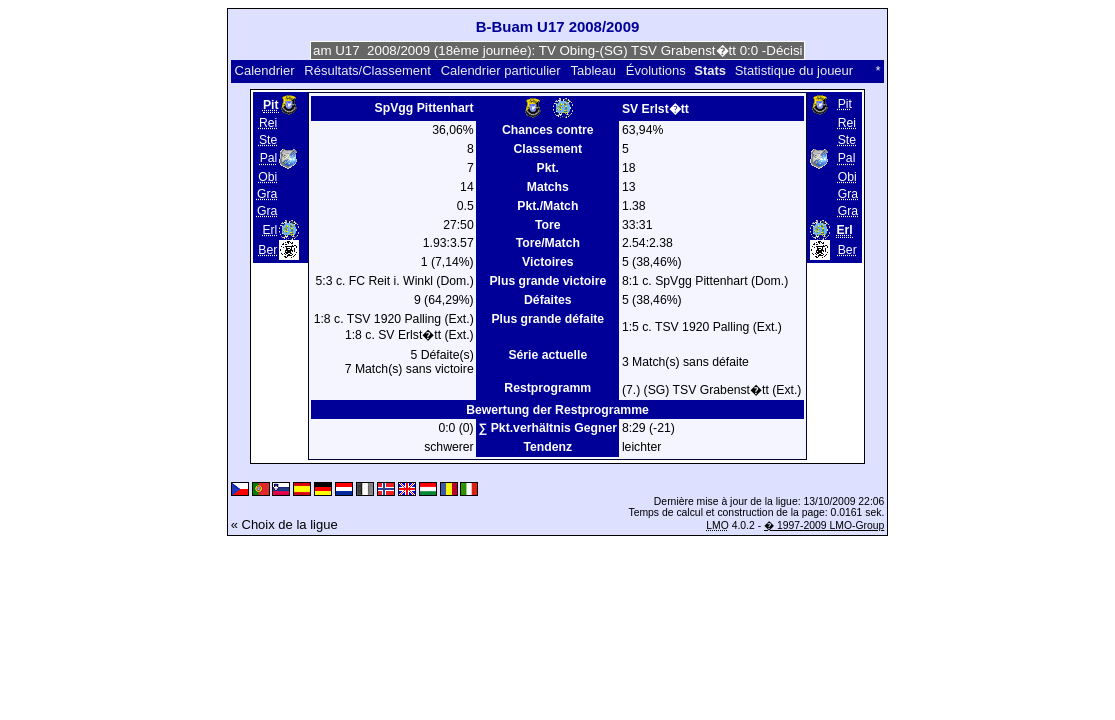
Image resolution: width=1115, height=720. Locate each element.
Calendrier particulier (501, 70)
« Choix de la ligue (284, 524)
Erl (269, 230)
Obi (267, 177)
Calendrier (265, 70)
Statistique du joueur (794, 70)
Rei (268, 123)
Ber (267, 250)
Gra (267, 194)
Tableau (593, 70)
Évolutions (656, 70)
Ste (268, 140)
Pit (845, 104)
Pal (269, 159)
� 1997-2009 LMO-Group (824, 525)
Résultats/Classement (367, 70)
